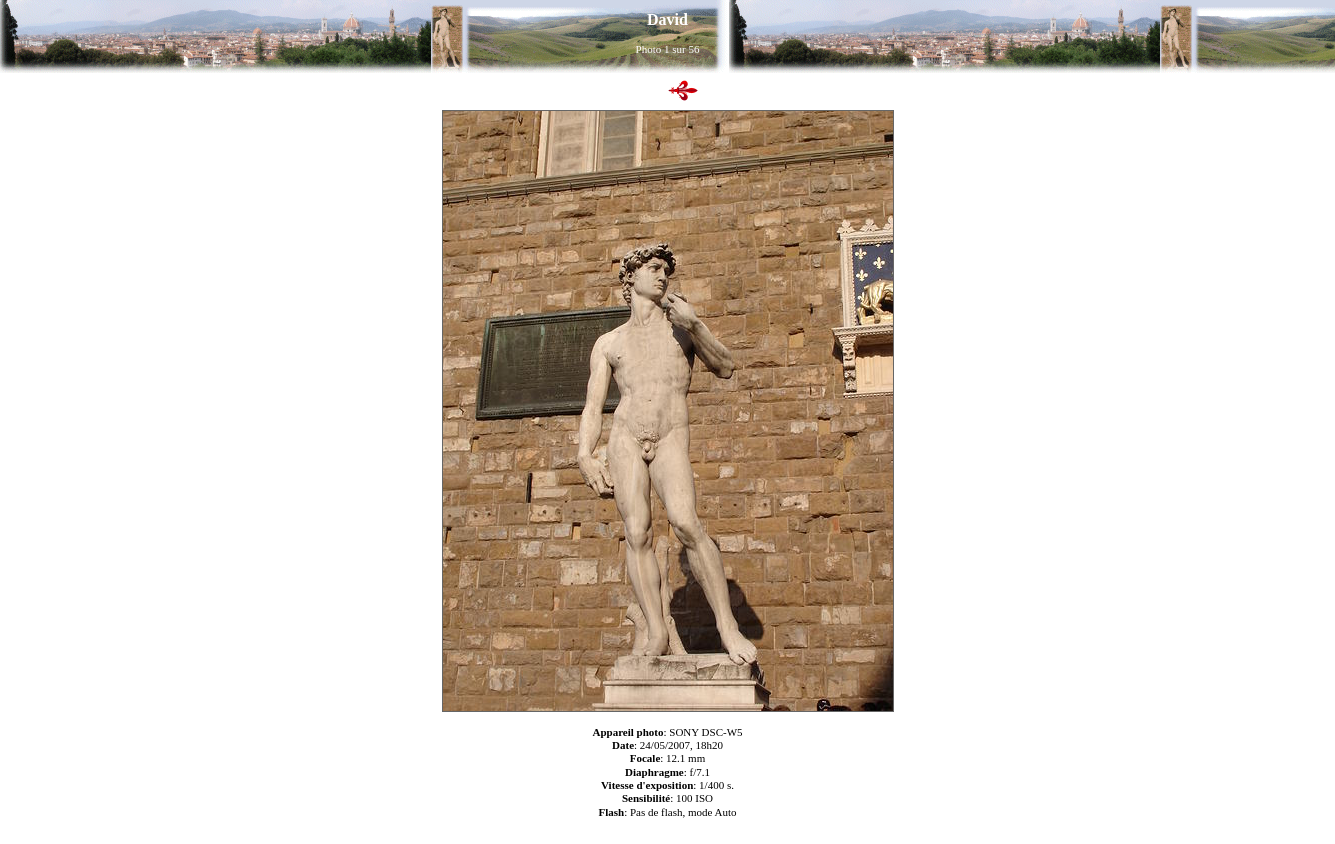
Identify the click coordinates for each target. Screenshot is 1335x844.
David (667, 19)
